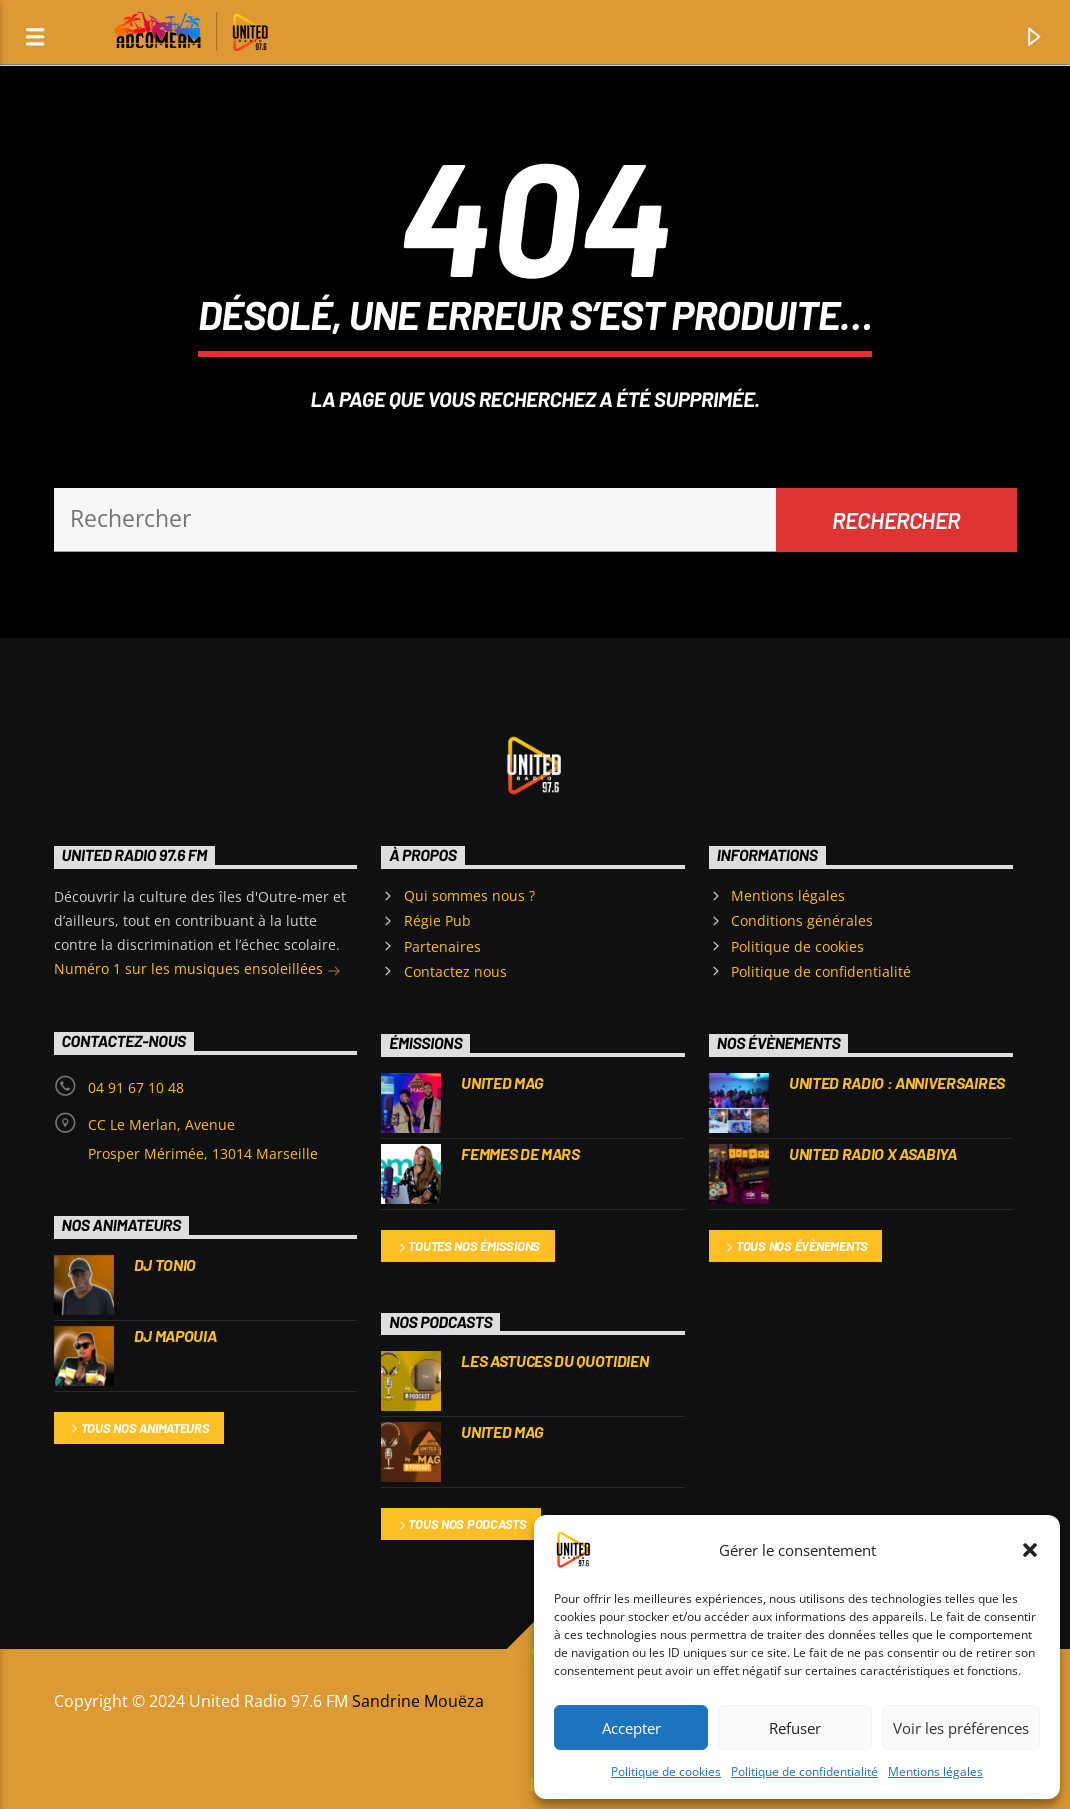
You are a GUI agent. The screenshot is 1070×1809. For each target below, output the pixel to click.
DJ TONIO (165, 1264)
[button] (1030, 1550)
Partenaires (442, 946)
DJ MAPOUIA (175, 1335)
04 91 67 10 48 (136, 1087)
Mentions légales (935, 1771)
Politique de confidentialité (804, 1771)
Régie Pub (437, 920)
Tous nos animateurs (139, 1429)
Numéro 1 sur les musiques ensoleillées (197, 970)
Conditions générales (802, 920)
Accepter (631, 1728)
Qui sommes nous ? (469, 895)
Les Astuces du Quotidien (554, 1360)
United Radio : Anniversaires (897, 1082)
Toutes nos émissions (468, 1247)
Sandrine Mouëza (420, 1701)
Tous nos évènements (795, 1247)
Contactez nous (455, 971)
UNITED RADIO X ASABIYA (873, 1153)
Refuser (795, 1728)
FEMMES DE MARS (520, 1153)
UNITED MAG (502, 1082)
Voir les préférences (961, 1728)
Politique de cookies (666, 1771)
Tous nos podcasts (461, 1525)
